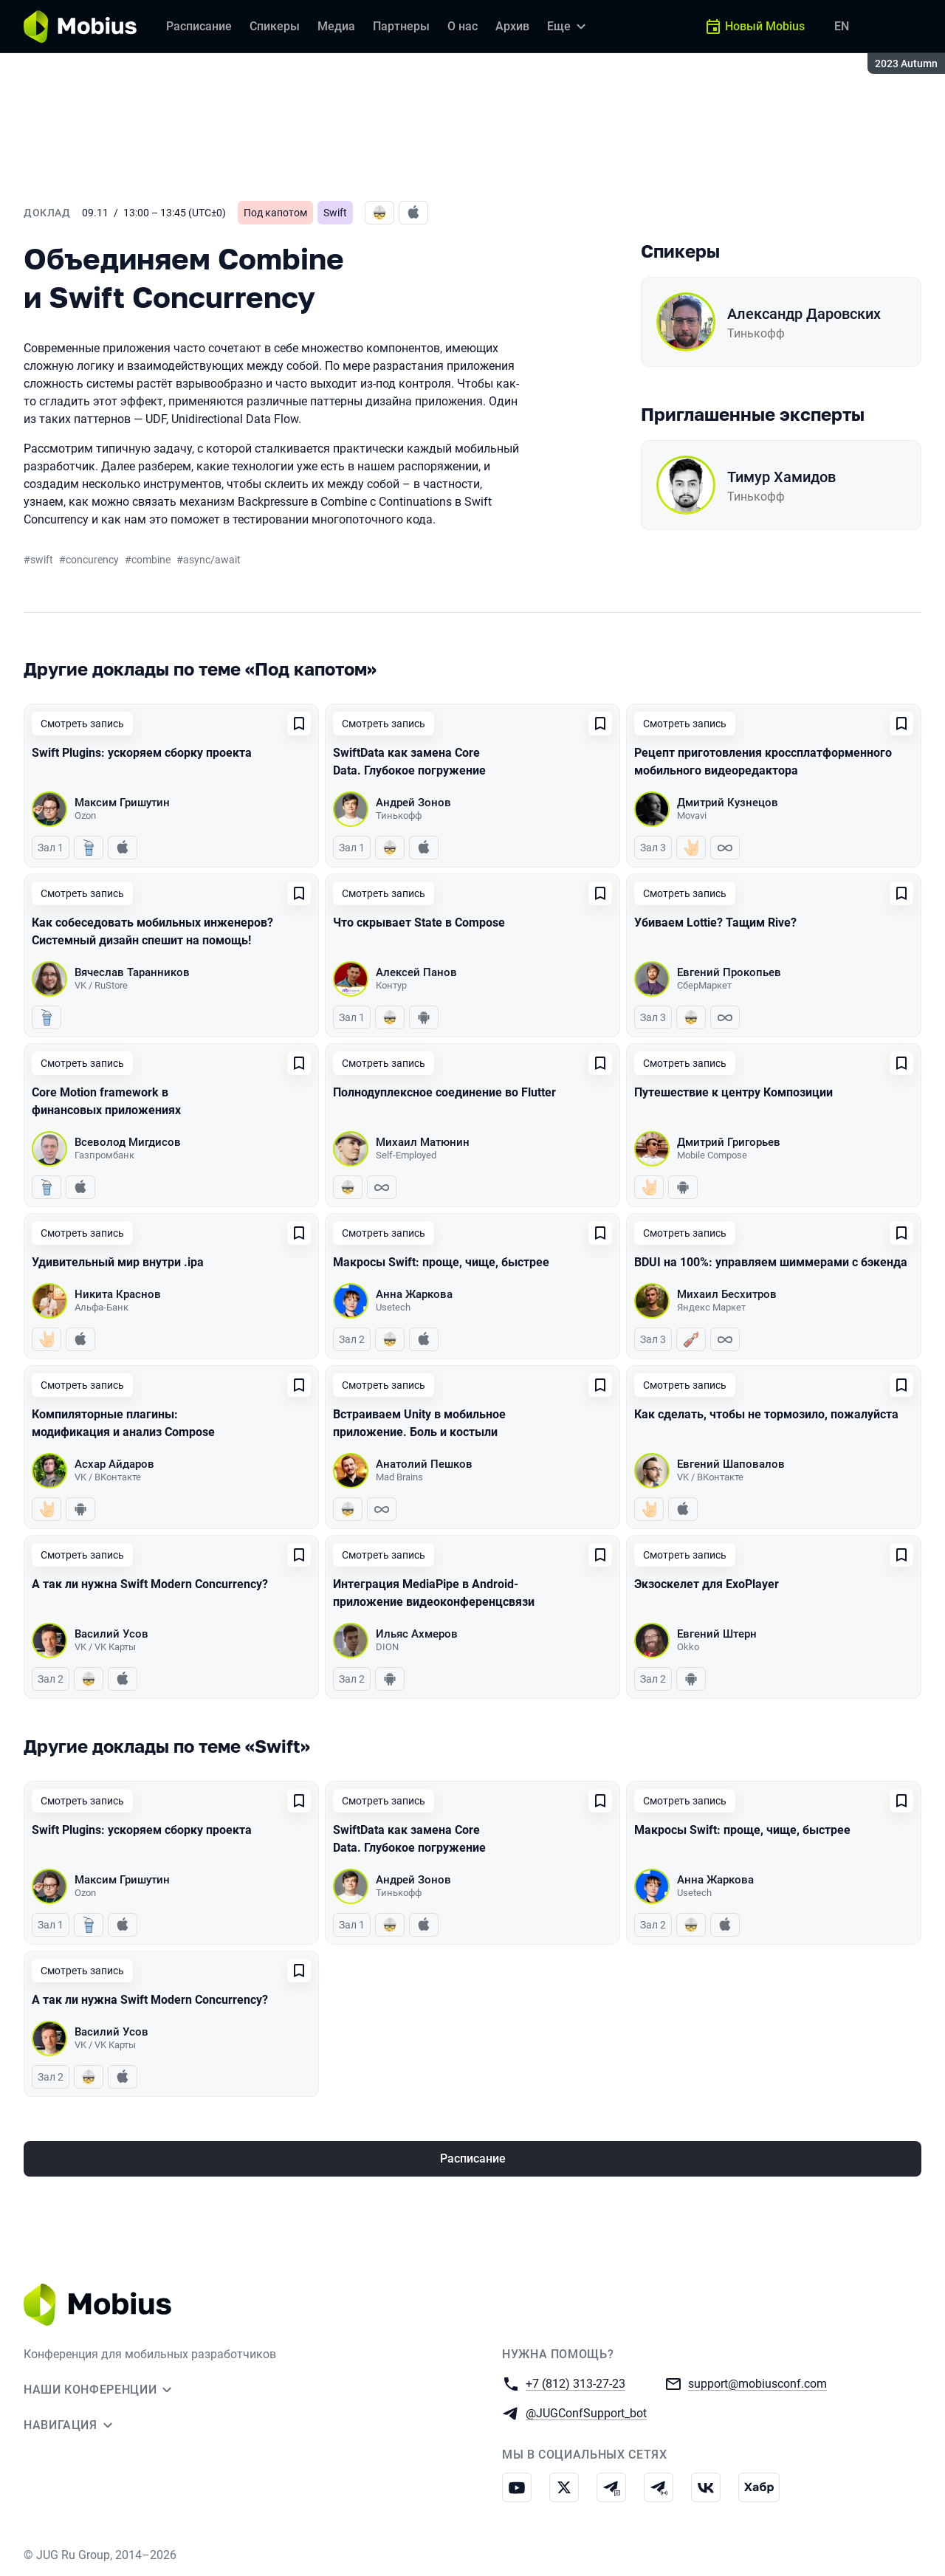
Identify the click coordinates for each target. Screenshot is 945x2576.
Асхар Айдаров (114, 1464)
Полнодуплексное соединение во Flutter (444, 1092)
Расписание (473, 2158)
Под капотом (275, 213)
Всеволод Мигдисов (128, 1142)
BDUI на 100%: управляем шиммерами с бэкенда (770, 1262)
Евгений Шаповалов (731, 1464)
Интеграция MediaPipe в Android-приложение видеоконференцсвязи (434, 1593)
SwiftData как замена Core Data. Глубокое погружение (409, 761)
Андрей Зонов (413, 802)
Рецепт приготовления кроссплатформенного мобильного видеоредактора (763, 761)
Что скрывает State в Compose (419, 923)
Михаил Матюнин (423, 1142)
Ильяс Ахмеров (417, 1634)
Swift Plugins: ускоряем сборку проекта (142, 753)
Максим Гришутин (122, 802)
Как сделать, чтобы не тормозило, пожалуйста (766, 1414)
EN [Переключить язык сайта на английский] (841, 26)
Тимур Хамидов (781, 477)
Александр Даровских (804, 314)
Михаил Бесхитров (727, 1294)
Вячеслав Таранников (132, 972)
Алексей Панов (416, 972)
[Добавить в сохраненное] (299, 723)
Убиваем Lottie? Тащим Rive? (715, 923)
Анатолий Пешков (424, 1464)
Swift (335, 213)
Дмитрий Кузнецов (727, 802)
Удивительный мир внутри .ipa (118, 1262)
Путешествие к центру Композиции (733, 1092)
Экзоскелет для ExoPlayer (706, 1584)
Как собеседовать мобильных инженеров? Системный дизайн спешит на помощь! (152, 931)
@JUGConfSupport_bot (586, 2412)
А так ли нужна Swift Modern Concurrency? (150, 1584)
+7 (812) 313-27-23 (575, 2383)
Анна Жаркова (414, 1294)
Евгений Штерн (717, 1634)
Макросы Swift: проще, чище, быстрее (441, 1262)
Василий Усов (111, 1634)
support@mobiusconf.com (757, 2383)
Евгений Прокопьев (729, 972)
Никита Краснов (118, 1294)
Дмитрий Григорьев (728, 1142)
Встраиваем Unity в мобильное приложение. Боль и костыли (419, 1423)
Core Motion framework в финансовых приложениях (106, 1101)
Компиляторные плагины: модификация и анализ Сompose (123, 1423)
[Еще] (568, 26)
